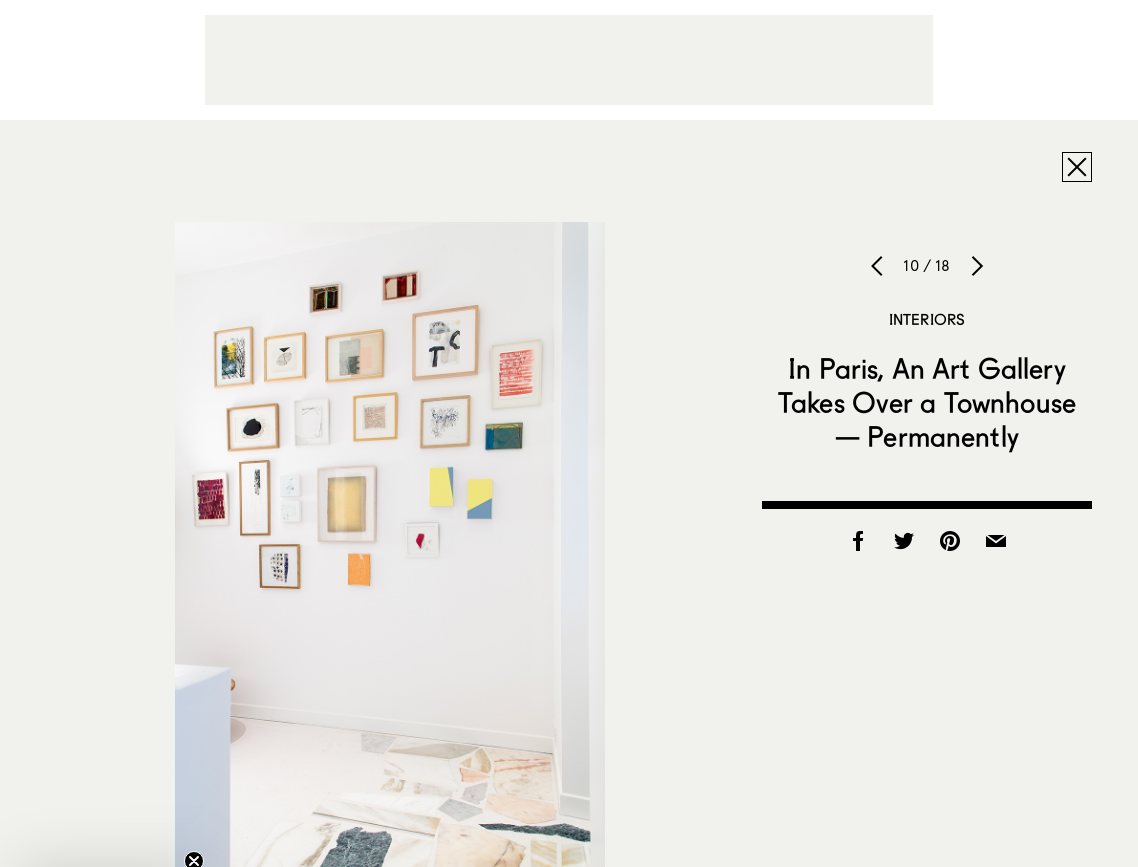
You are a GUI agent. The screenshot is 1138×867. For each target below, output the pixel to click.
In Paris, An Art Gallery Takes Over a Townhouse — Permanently (927, 402)
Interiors (927, 319)
